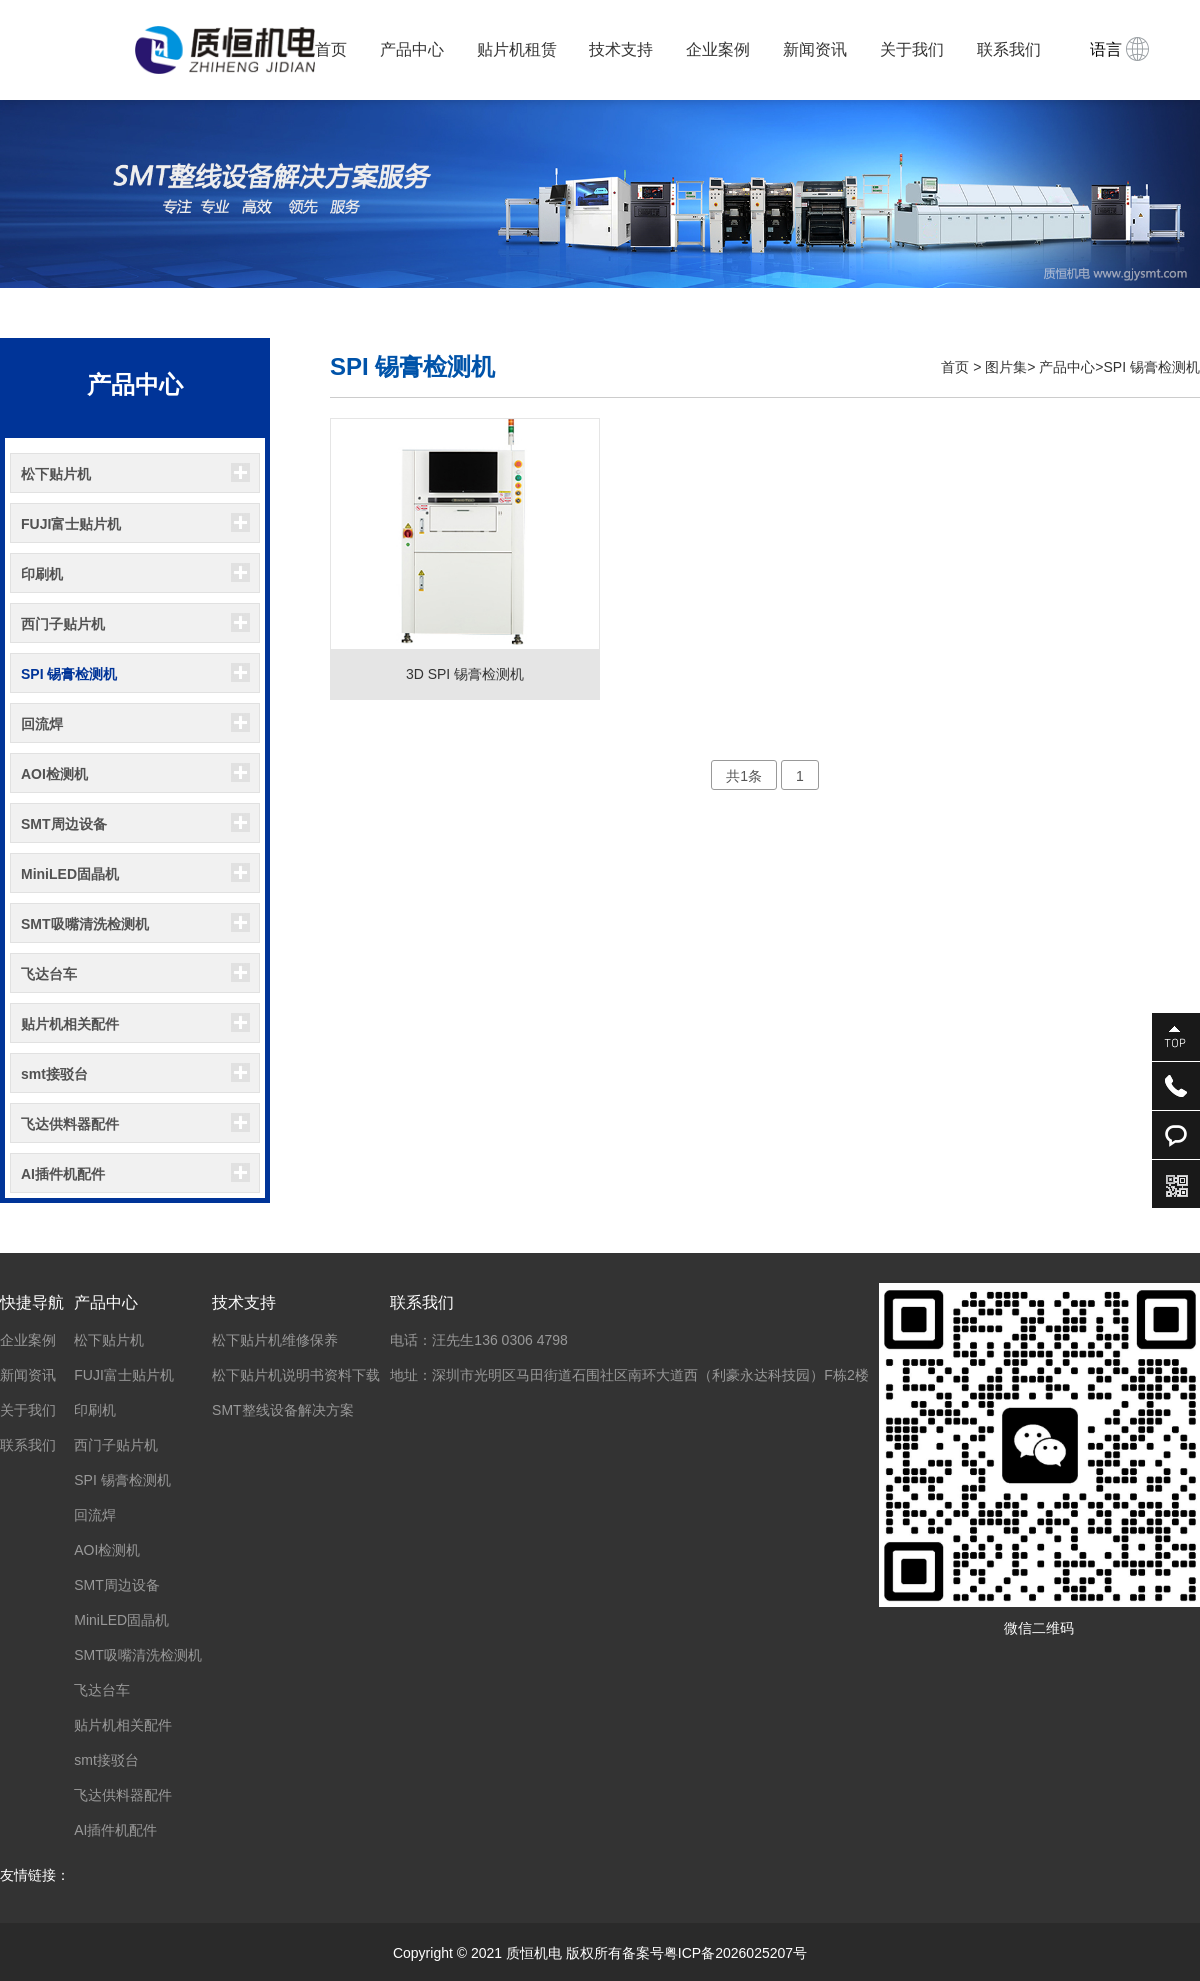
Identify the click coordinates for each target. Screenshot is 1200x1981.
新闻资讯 (815, 49)
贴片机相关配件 (70, 1024)
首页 (331, 49)
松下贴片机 (56, 474)
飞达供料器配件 (70, 1124)
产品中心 (412, 49)
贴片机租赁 (517, 49)
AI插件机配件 (63, 1174)
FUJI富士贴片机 (71, 524)
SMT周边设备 (64, 824)
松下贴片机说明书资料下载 (296, 1375)
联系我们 (1009, 49)
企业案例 (718, 49)
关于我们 (912, 49)
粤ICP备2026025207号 (735, 1953)
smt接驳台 (54, 1074)
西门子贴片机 (63, 624)
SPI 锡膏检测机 (69, 674)
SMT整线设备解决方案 (283, 1410)
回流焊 (42, 724)
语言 (1119, 49)
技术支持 (621, 49)
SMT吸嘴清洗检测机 (85, 924)
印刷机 (42, 574)
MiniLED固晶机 (70, 874)
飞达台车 (49, 974)
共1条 (744, 776)
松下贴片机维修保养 (275, 1340)
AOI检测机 (54, 774)
